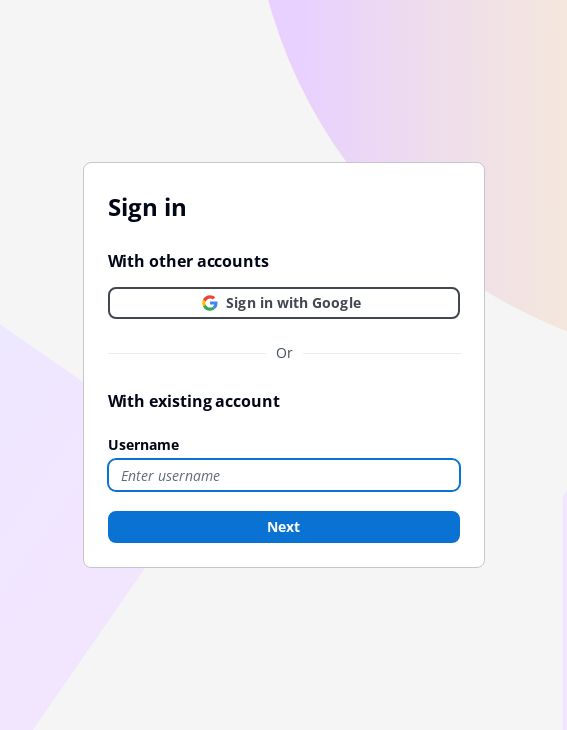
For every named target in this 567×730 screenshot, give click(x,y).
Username (143, 444)
